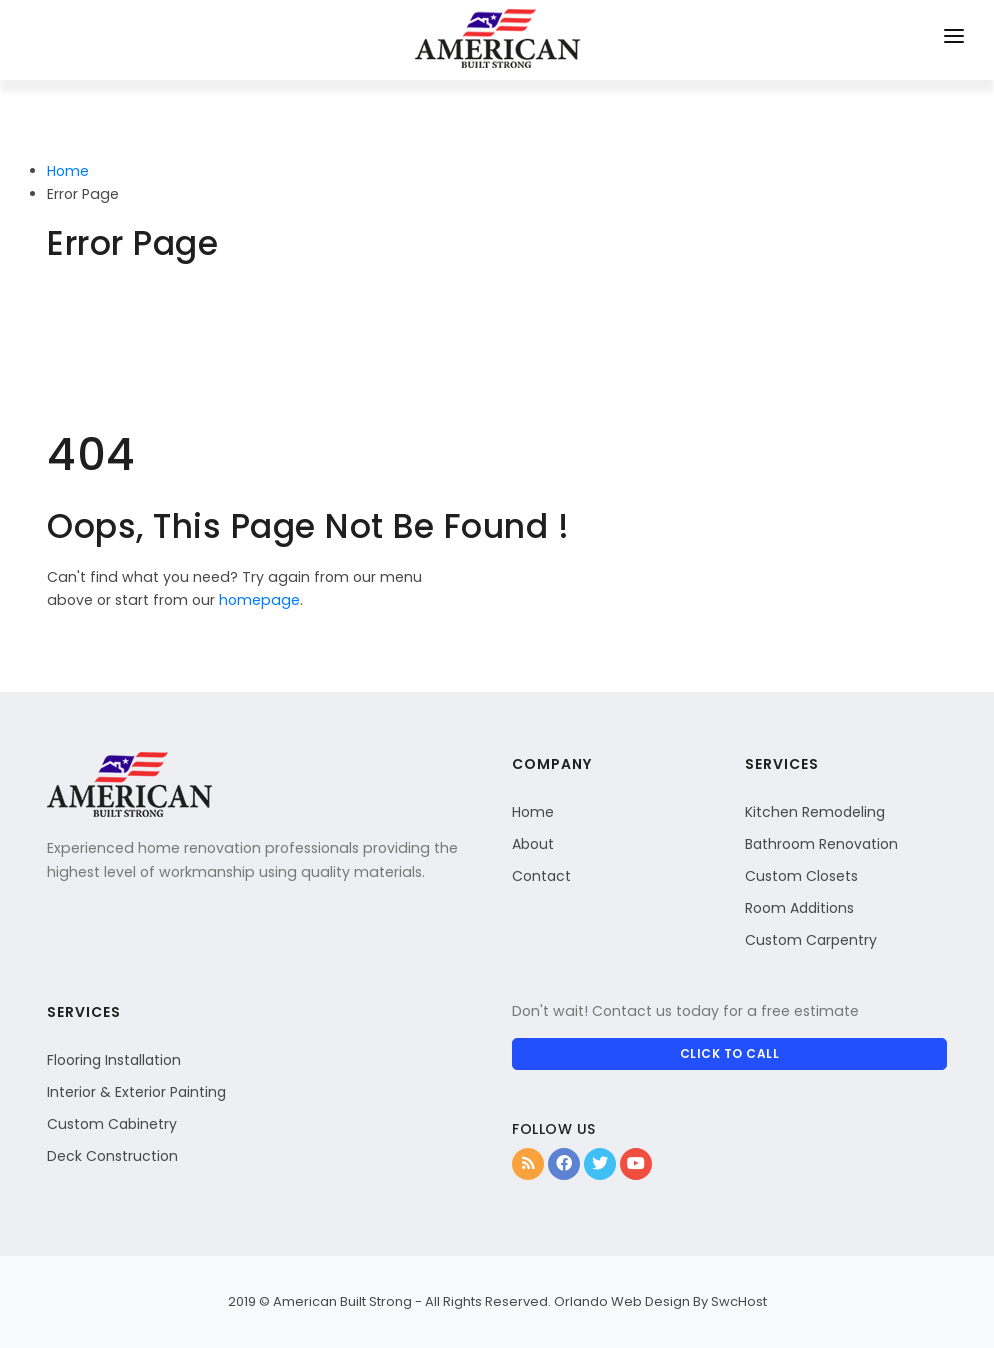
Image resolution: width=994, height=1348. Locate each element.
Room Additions (799, 908)
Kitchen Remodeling (815, 812)
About (533, 844)
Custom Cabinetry (112, 1124)
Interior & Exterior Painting (136, 1092)
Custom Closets (801, 876)
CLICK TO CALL (730, 1053)
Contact (541, 876)
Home (68, 171)
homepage (259, 600)
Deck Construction (112, 1156)
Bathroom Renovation (821, 844)
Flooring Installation (114, 1060)
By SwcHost (730, 1301)
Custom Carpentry (811, 940)
